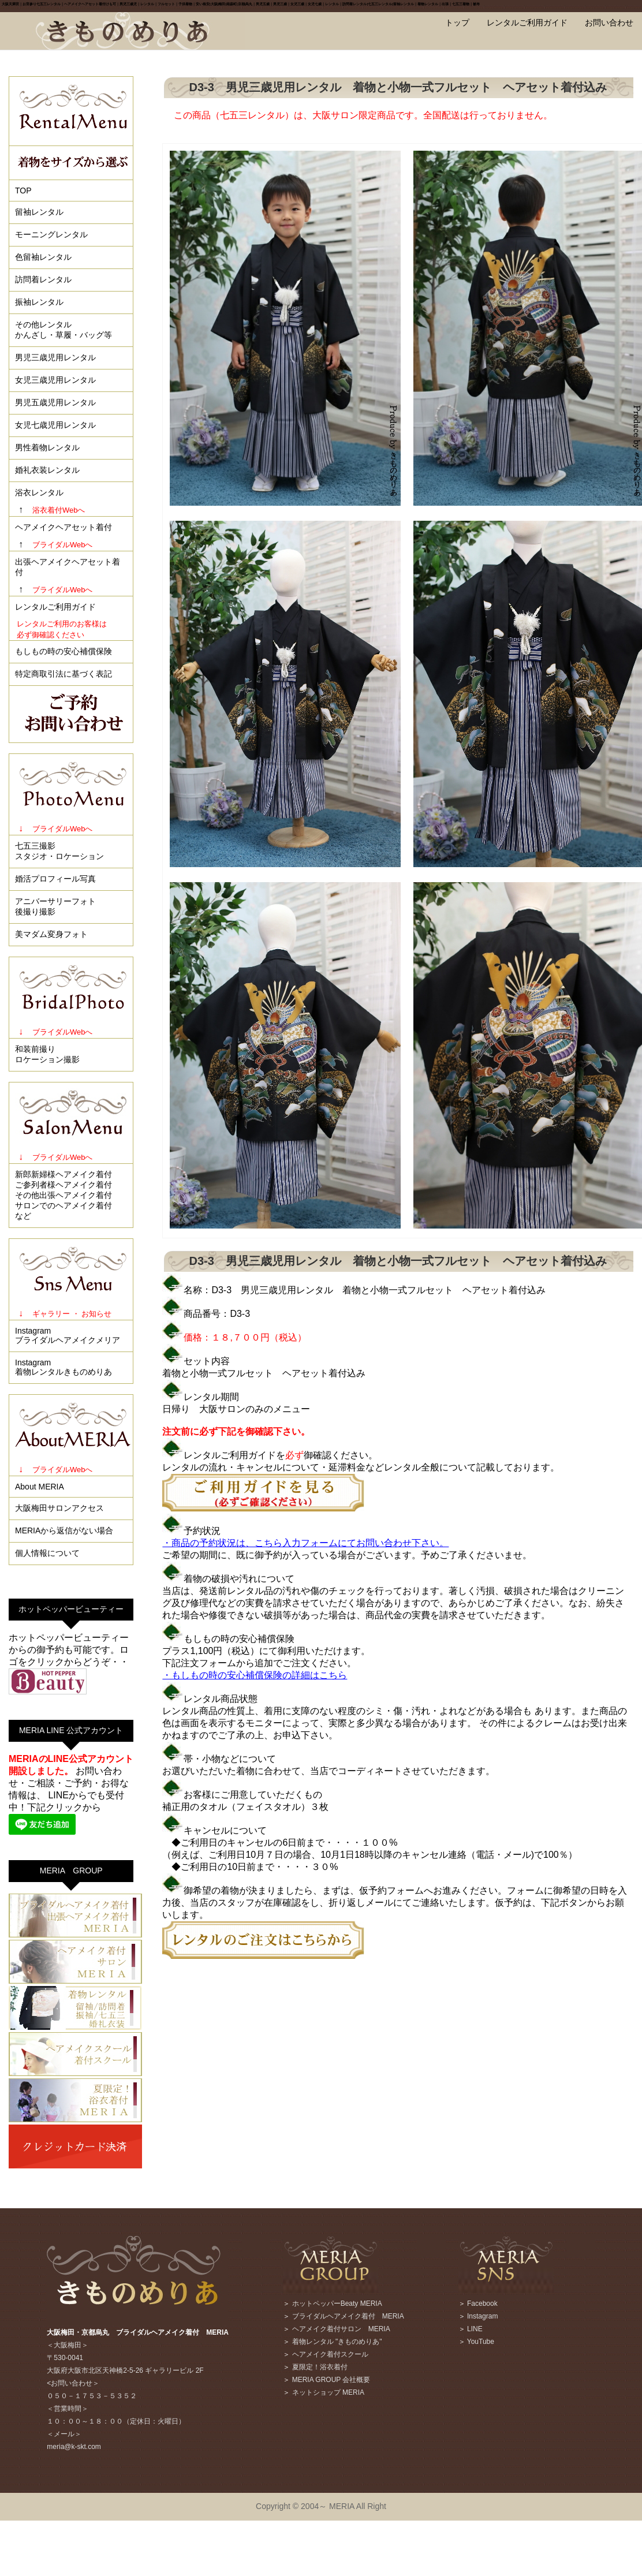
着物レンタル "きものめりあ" (337, 2342)
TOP (23, 190)
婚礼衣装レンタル (47, 470)
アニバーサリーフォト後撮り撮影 (55, 906)
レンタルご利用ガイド (527, 22)
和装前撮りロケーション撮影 (47, 1054)
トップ (457, 22)
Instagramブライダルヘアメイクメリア (67, 1335)
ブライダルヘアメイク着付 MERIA (348, 2316)
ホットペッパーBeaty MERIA (337, 2303)
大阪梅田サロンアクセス (59, 1508)
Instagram (482, 2316)
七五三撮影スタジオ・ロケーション (59, 851)
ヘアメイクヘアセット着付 (63, 527)
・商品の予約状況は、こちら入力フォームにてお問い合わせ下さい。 (305, 1543)
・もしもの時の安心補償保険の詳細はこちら (254, 1675)
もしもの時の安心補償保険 (63, 651)
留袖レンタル (39, 211)
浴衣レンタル (39, 492)
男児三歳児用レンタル (55, 357)
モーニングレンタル (51, 234)
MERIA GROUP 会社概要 (331, 2380)
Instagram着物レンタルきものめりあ (63, 1367)
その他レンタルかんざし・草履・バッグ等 (63, 329)
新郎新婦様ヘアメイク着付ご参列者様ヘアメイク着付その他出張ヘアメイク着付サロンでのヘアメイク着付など (63, 1195)
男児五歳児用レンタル (55, 402)
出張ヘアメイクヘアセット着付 (67, 567)
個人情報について (47, 1553)
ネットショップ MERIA (328, 2392)
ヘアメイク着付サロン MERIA (341, 2329)
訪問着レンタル (43, 279)
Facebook (482, 2303)
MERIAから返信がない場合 (64, 1530)
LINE (475, 2329)
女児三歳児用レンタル (55, 379)
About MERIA (39, 1486)
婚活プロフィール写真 (55, 878)
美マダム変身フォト (51, 934)
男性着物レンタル (47, 447)
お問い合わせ (609, 22)
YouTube (480, 2342)
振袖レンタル (39, 302)
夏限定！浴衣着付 (320, 2367)
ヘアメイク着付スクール (330, 2354)
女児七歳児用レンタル (55, 425)
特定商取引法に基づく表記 (63, 673)
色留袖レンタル (43, 257)
